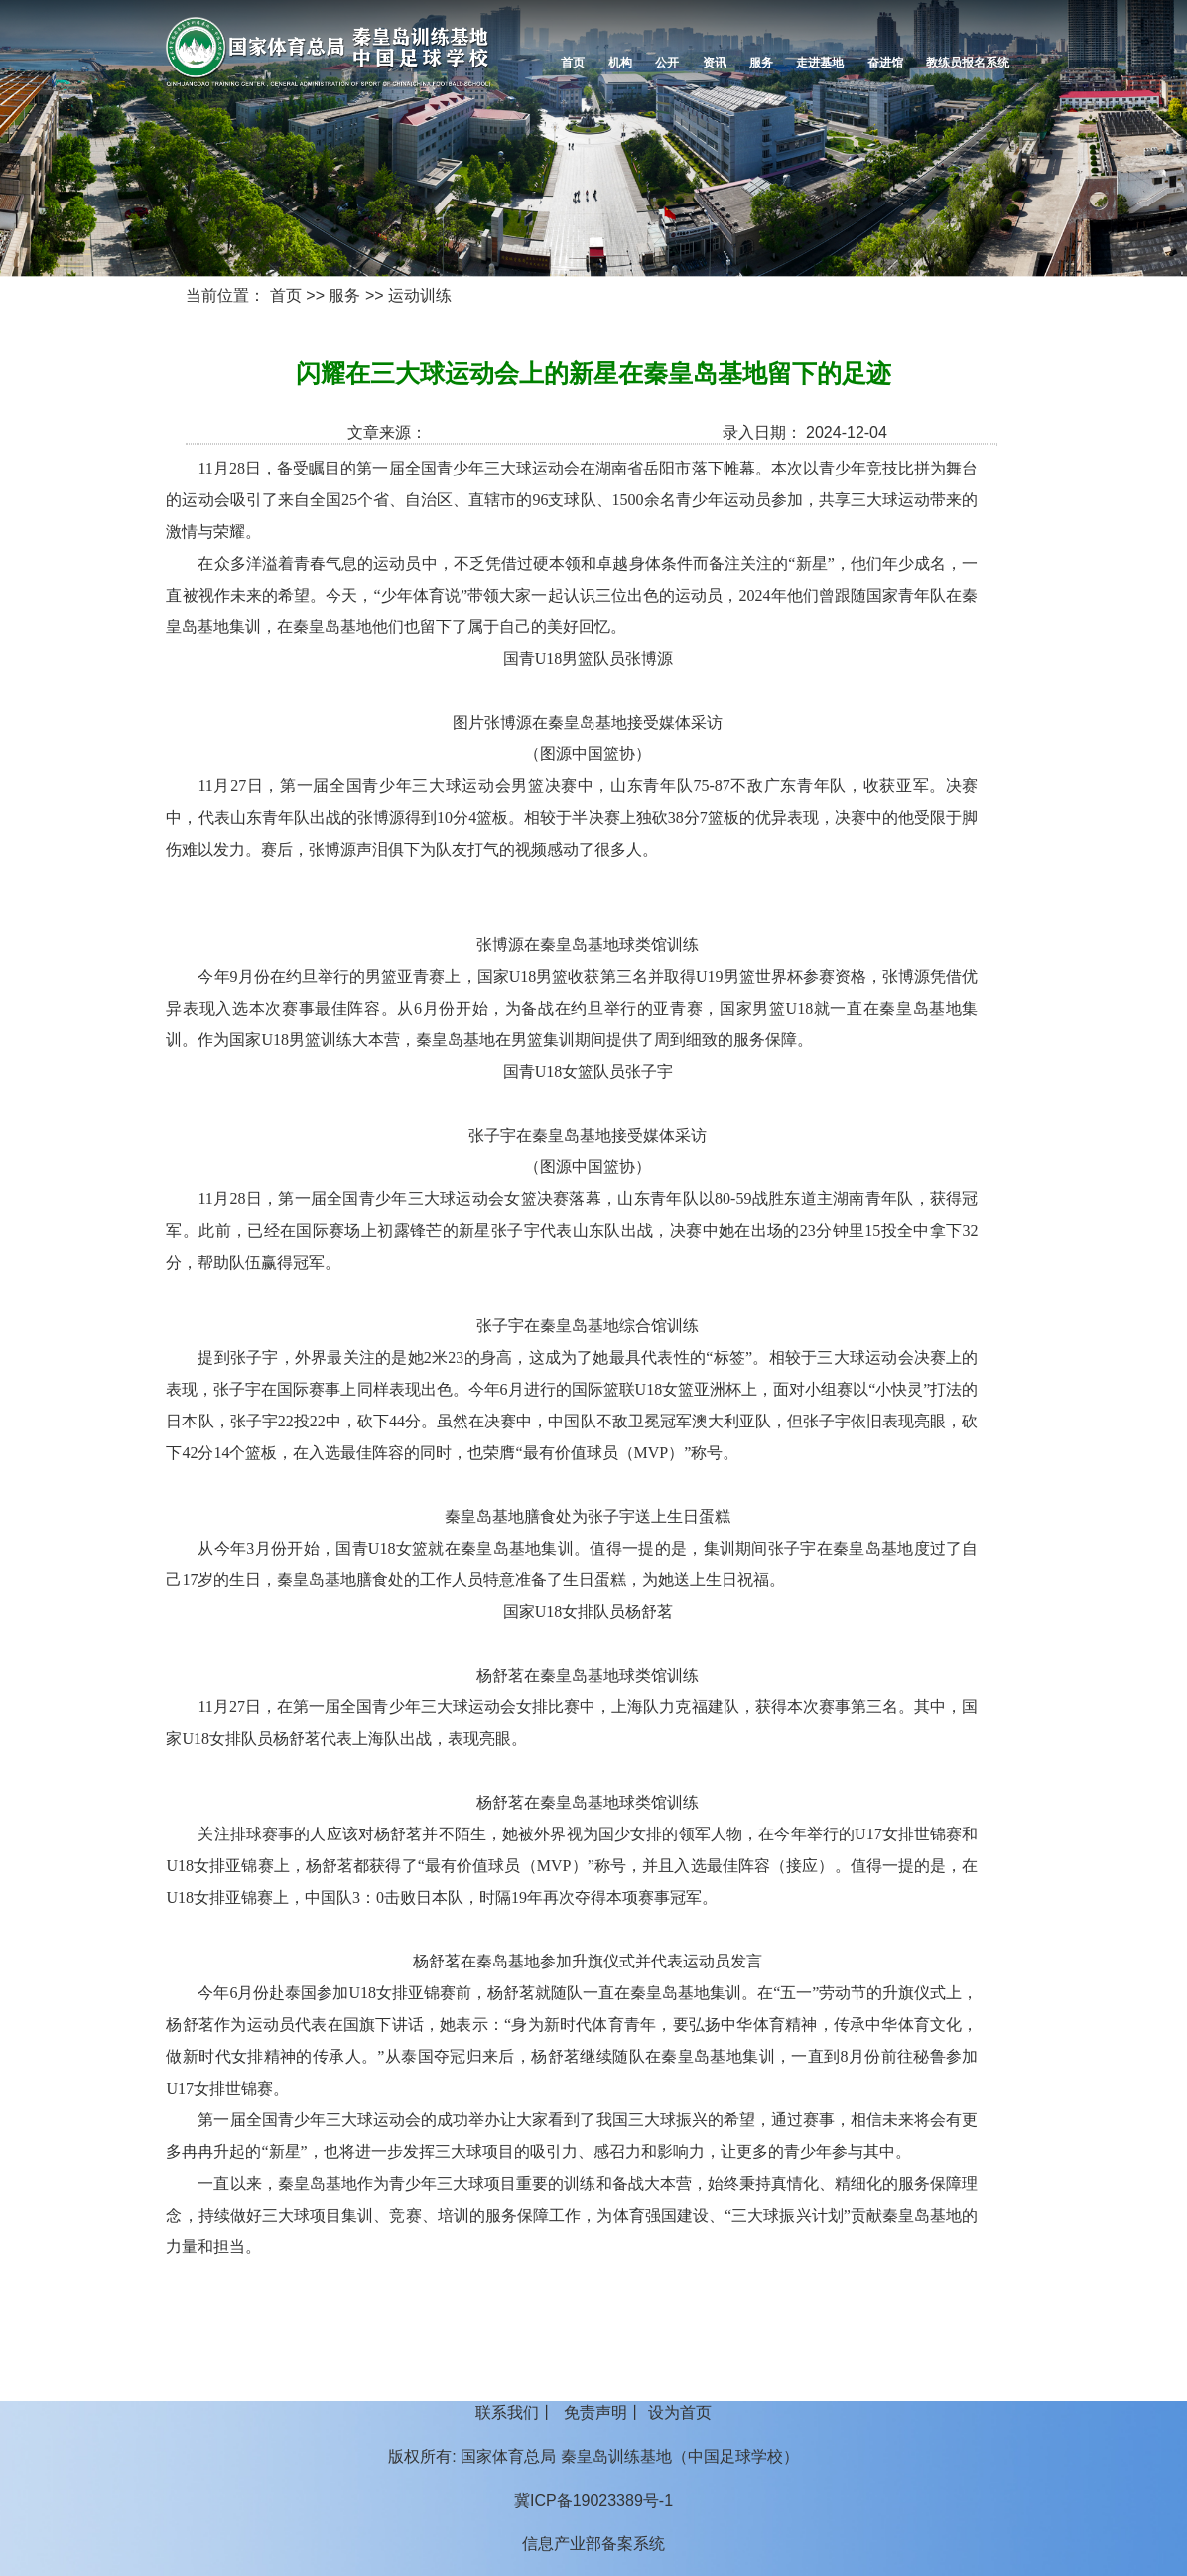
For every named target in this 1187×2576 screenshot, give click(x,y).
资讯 (714, 62)
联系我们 (507, 2412)
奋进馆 (885, 62)
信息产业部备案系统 (593, 2543)
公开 (667, 62)
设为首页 (680, 2412)
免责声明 (595, 2412)
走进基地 (820, 62)
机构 (620, 62)
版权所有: (422, 2456)
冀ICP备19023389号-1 (593, 2500)
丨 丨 (593, 2412)
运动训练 (420, 295)
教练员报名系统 (967, 62)
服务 (761, 62)
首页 (573, 62)
